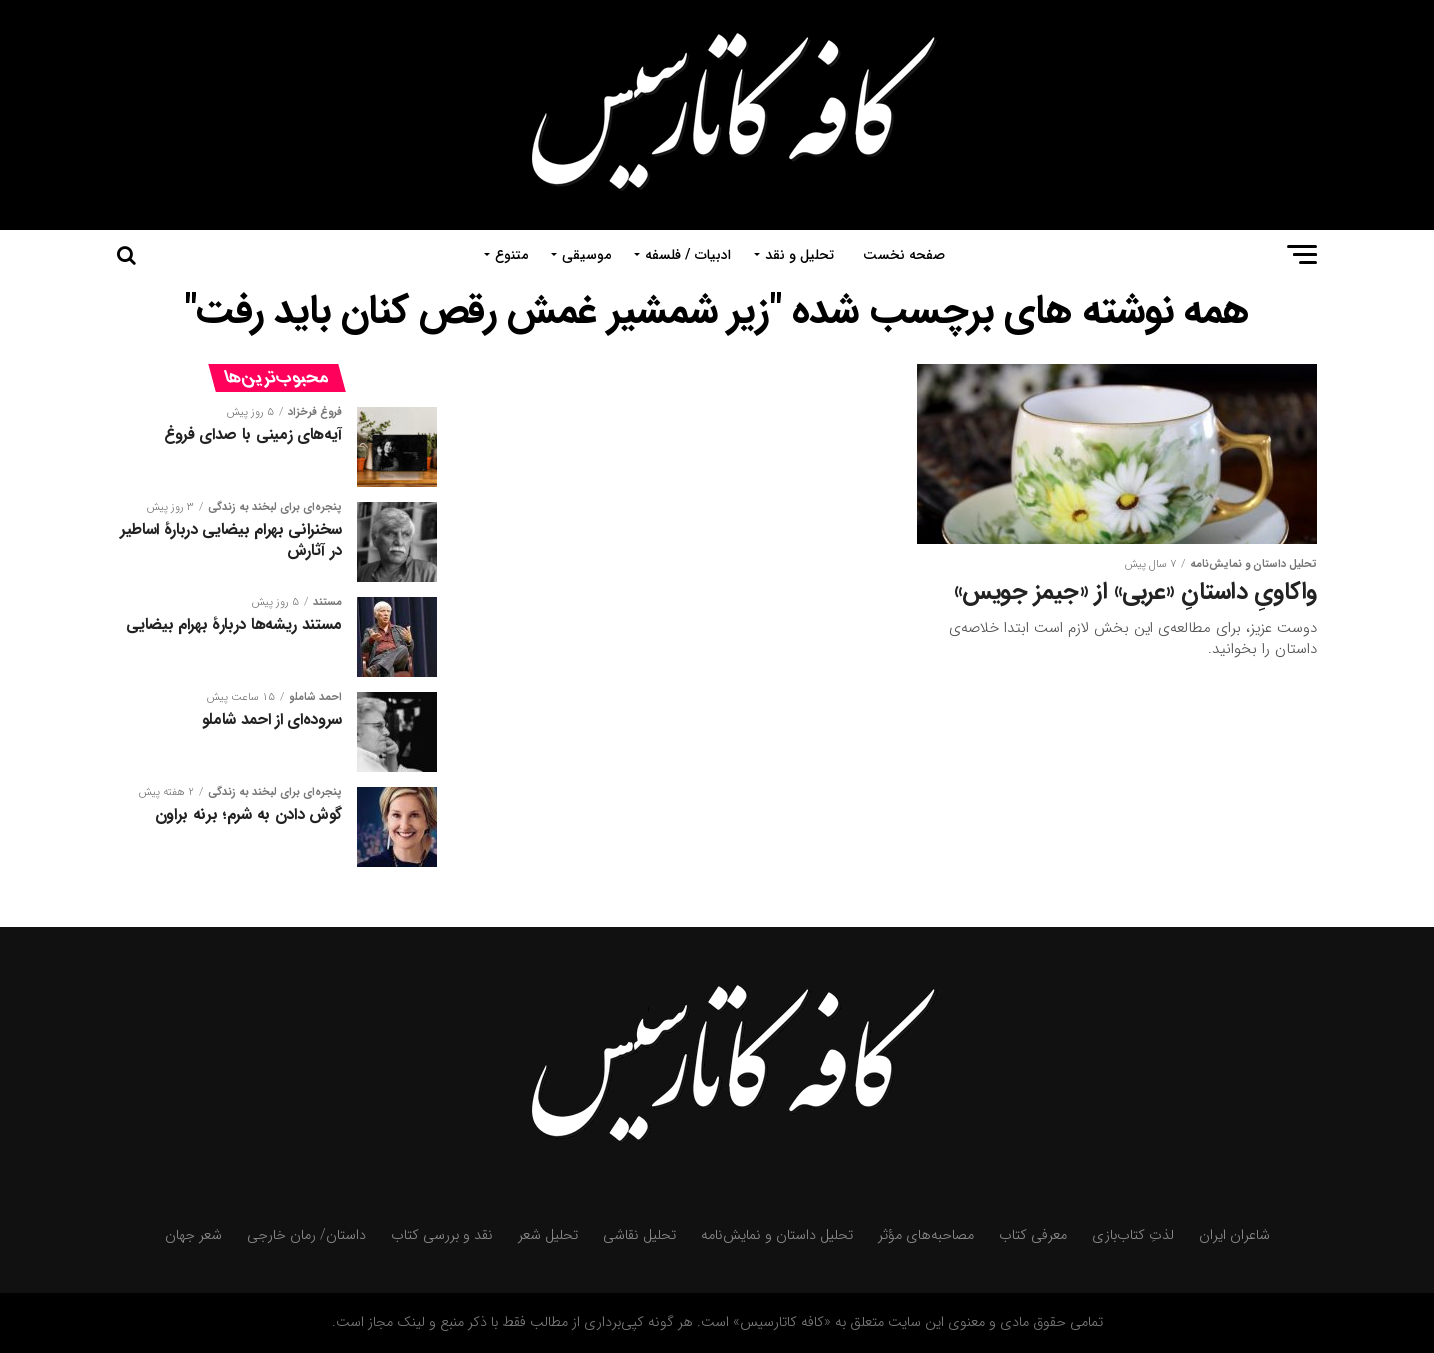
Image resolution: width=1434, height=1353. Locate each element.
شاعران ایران (1234, 1235)
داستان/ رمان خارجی (306, 1235)
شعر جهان (193, 1235)
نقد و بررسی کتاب (442, 1235)
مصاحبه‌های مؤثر (926, 1235)
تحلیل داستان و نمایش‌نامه (777, 1235)
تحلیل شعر (548, 1235)
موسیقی (586, 255)
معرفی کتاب (1033, 1235)
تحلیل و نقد (799, 255)
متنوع (511, 255)
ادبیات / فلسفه (688, 255)
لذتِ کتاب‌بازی (1133, 1235)
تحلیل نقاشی (639, 1235)
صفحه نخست (904, 255)
